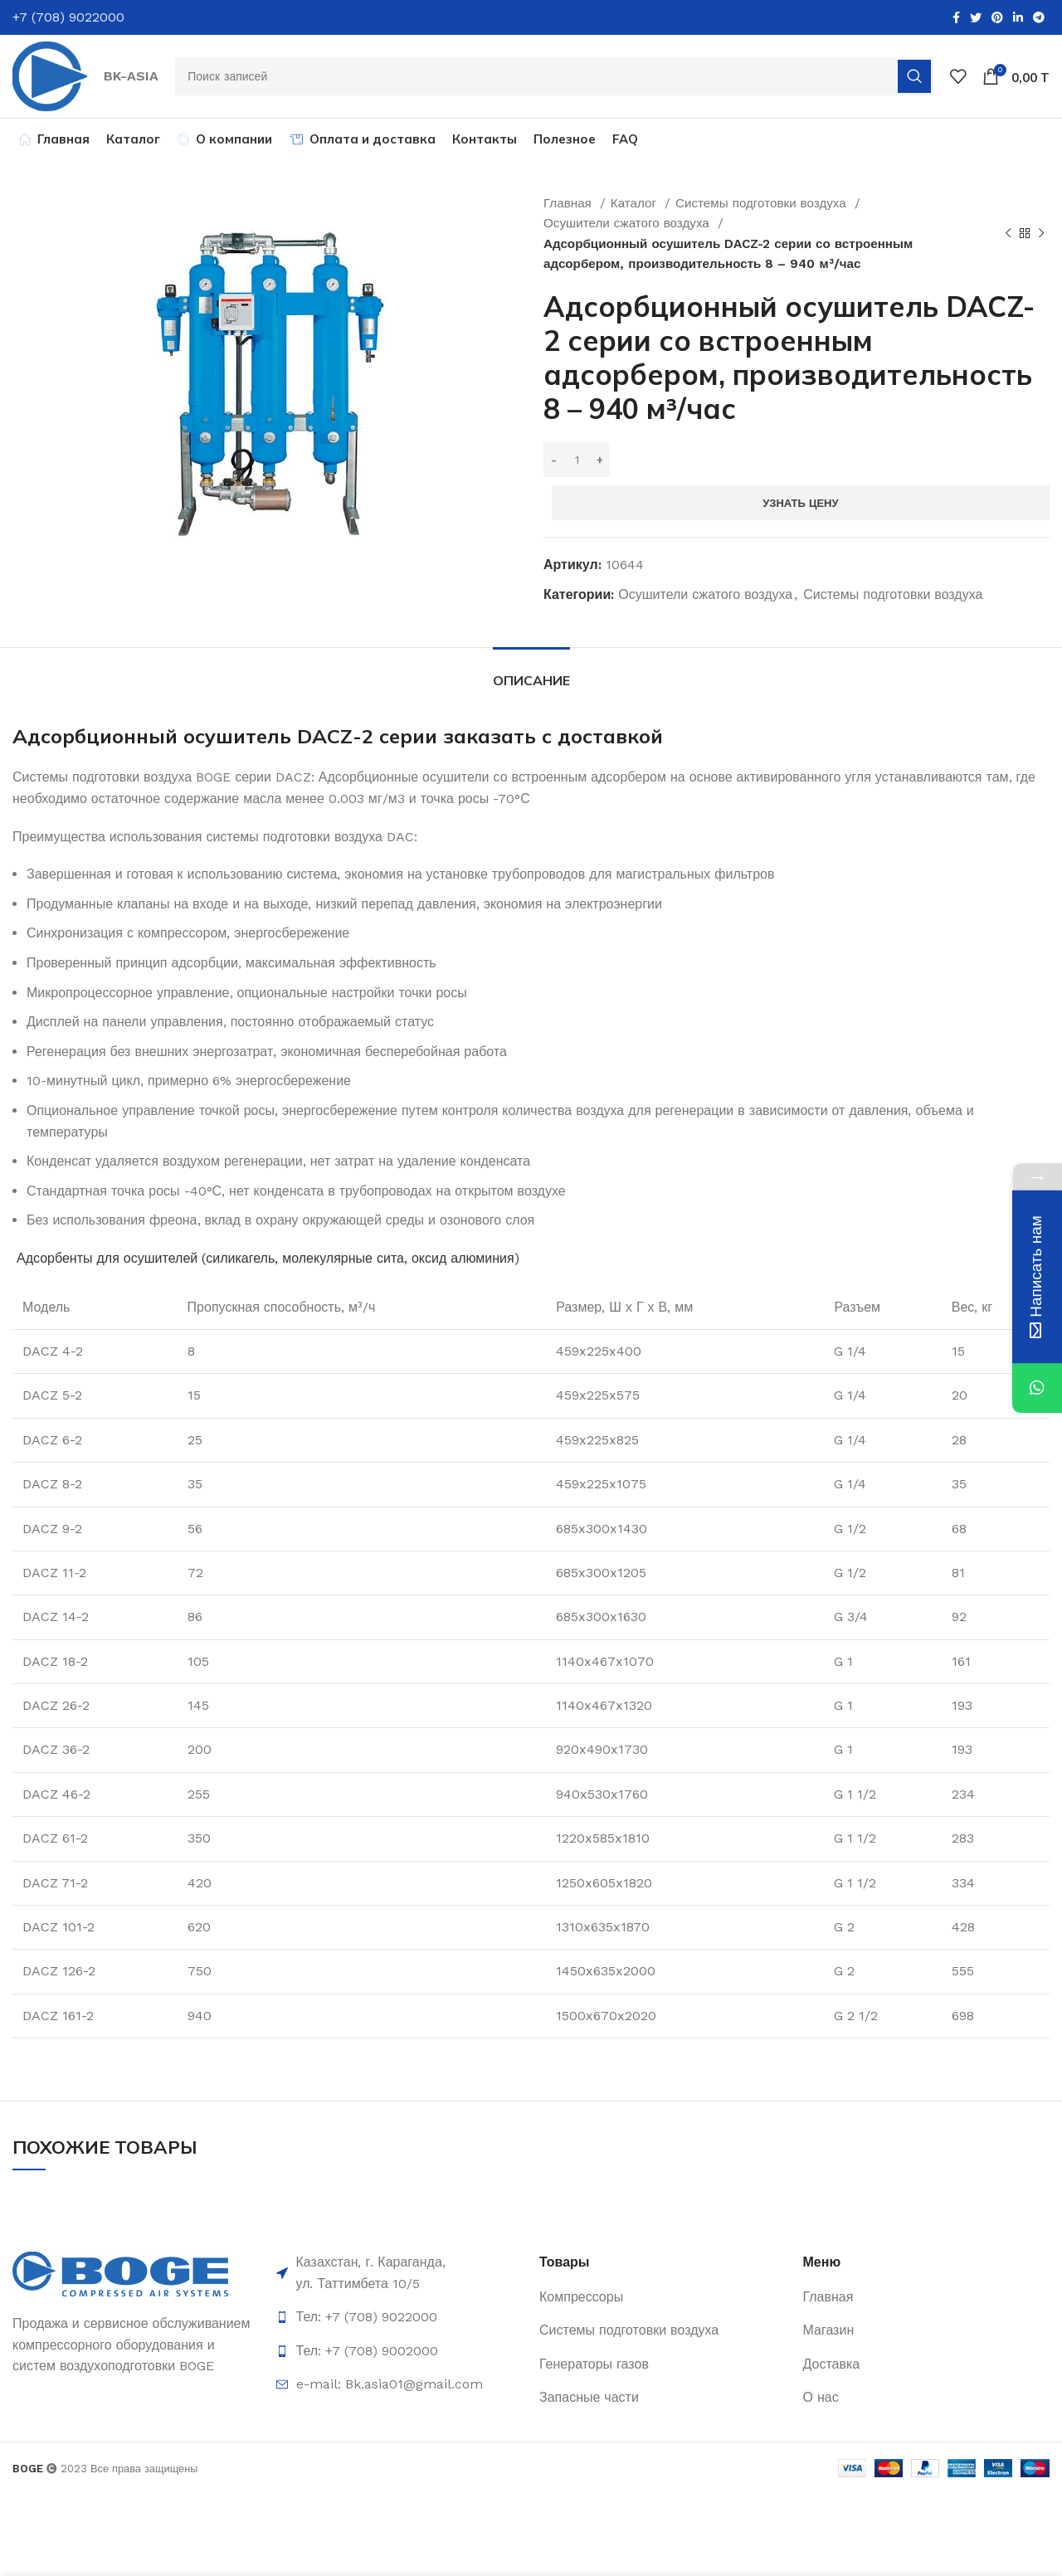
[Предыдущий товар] (1008, 237)
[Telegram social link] (1039, 17)
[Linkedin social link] (1018, 17)
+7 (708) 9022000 (68, 17)
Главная (569, 206)
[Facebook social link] (956, 17)
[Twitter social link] (975, 17)
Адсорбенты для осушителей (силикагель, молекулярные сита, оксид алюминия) (268, 1261)
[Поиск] (555, 78)
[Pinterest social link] (997, 17)
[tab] (531, 675)
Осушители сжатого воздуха (628, 226)
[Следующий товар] (1041, 237)
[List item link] (400, 2320)
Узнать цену (800, 506)
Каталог (635, 206)
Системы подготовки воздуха (762, 206)
